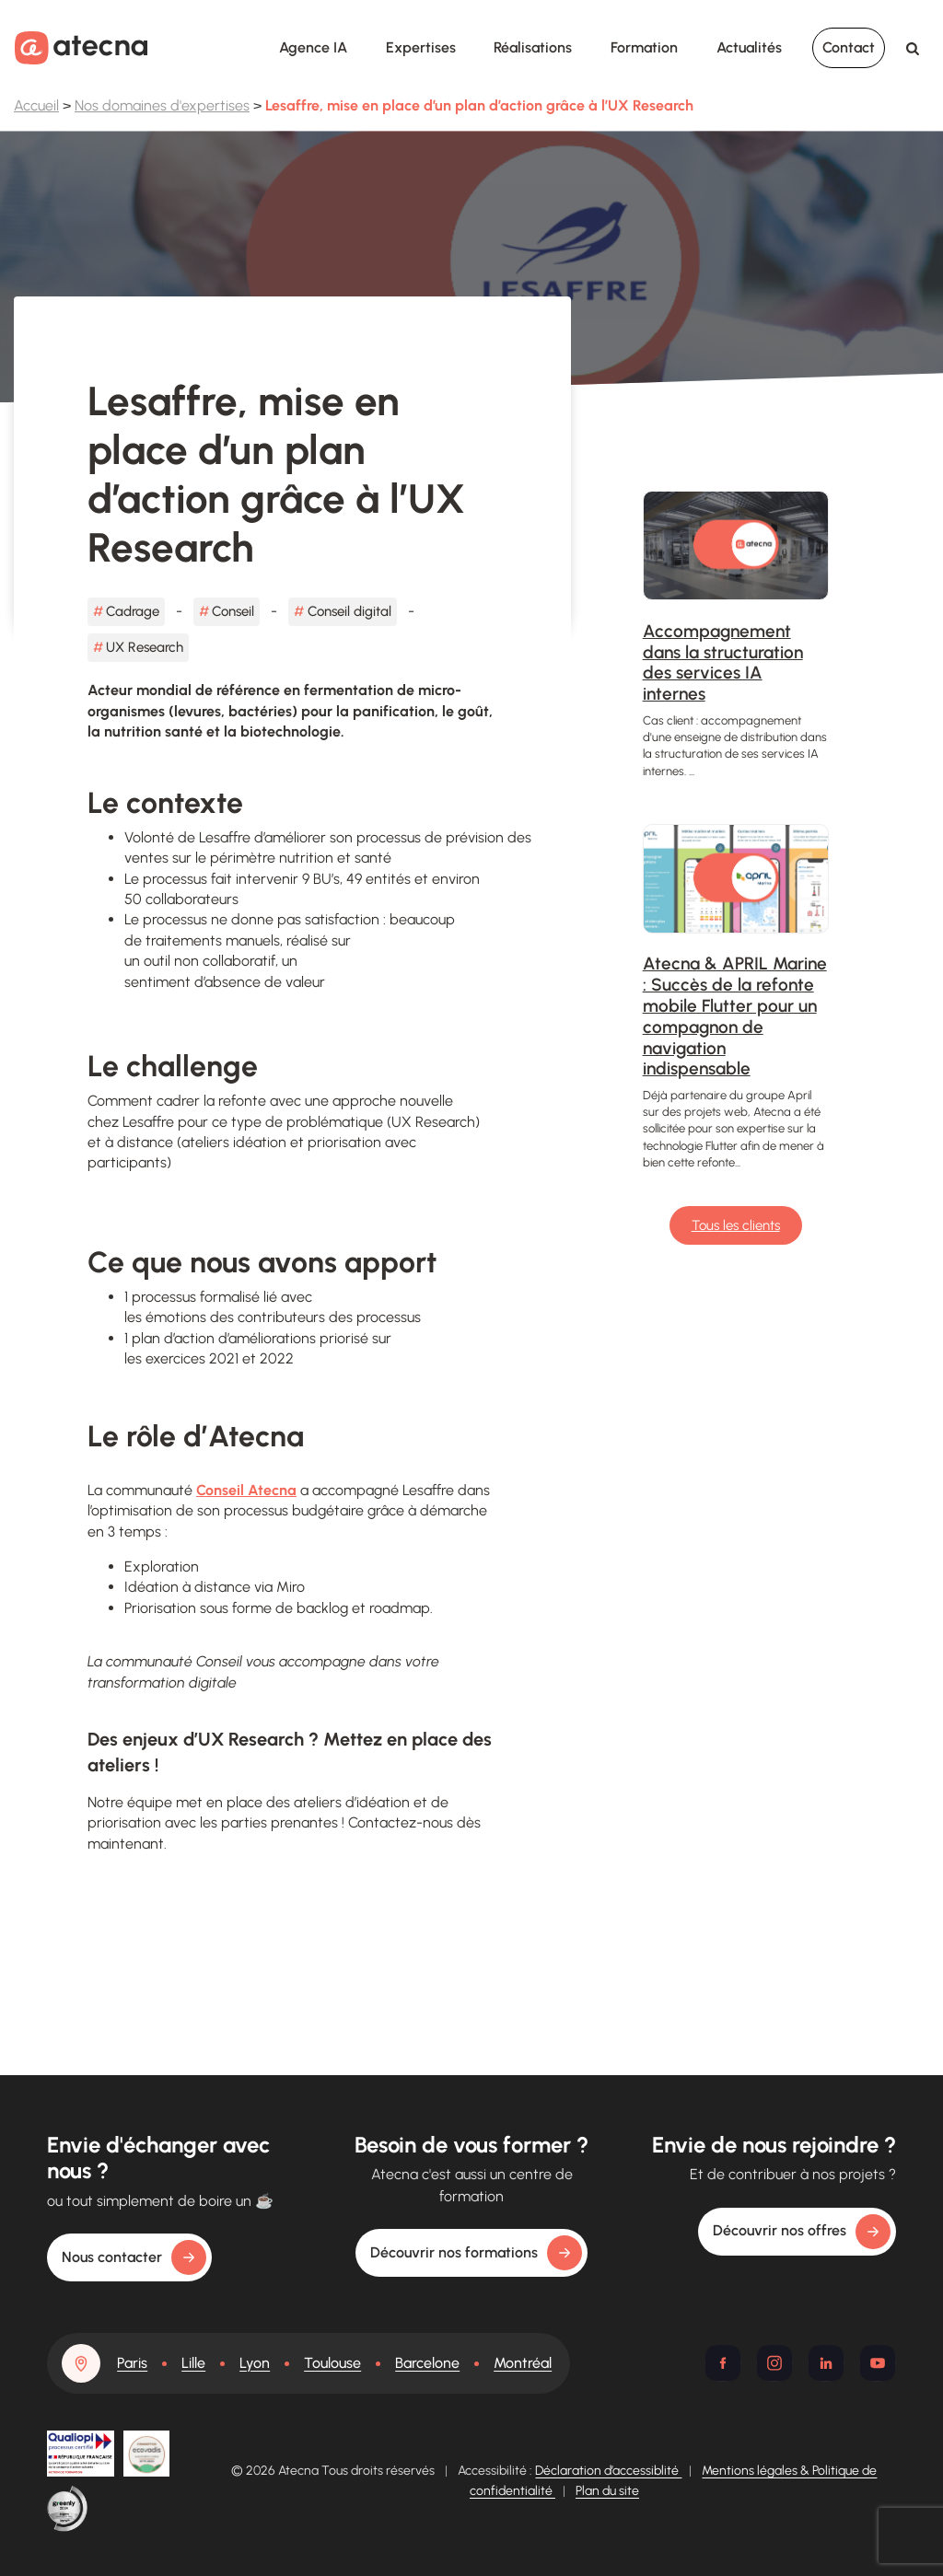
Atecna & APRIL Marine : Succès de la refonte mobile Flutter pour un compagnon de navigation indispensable (735, 1016)
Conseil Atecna (246, 1490)
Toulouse (332, 2363)
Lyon (254, 2363)
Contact (848, 47)
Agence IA (313, 47)
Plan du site (607, 2491)
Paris (132, 2363)
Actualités (749, 47)
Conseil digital (349, 611)
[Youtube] (877, 2363)
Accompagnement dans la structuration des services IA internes (723, 662)
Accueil (36, 105)
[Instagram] (774, 2363)
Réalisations (533, 47)
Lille (193, 2363)
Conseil (233, 611)
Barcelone (427, 2363)
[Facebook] (722, 2363)
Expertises (421, 47)
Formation (644, 47)
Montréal (523, 2363)
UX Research (144, 647)
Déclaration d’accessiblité (608, 2470)
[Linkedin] (826, 2363)
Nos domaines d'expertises (162, 105)
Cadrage (132, 611)
